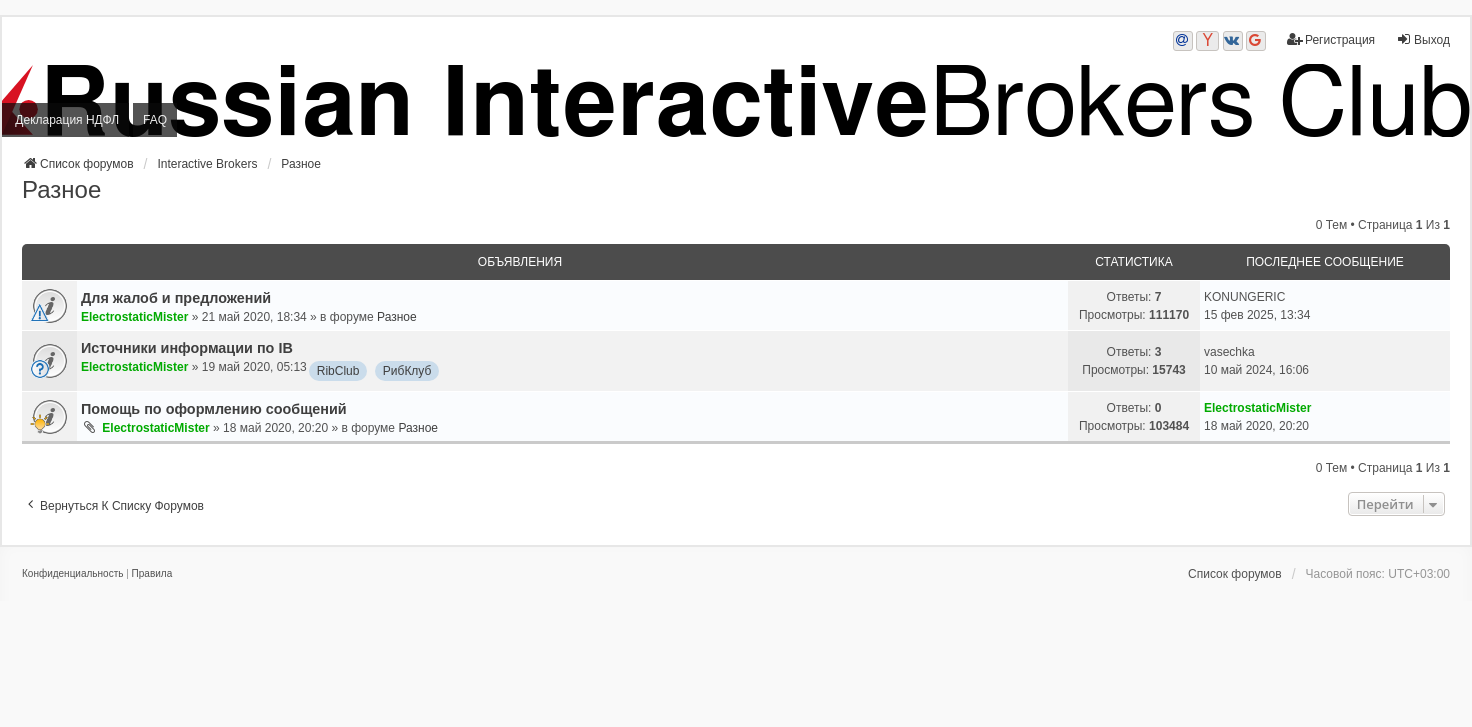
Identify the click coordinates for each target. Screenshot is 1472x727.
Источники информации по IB (187, 348)
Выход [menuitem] (1423, 39)
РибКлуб (407, 371)
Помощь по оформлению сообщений (214, 409)
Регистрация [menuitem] (1331, 39)
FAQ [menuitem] (155, 120)
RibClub (338, 371)
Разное (61, 189)
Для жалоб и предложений (176, 298)
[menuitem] (72, 574)
